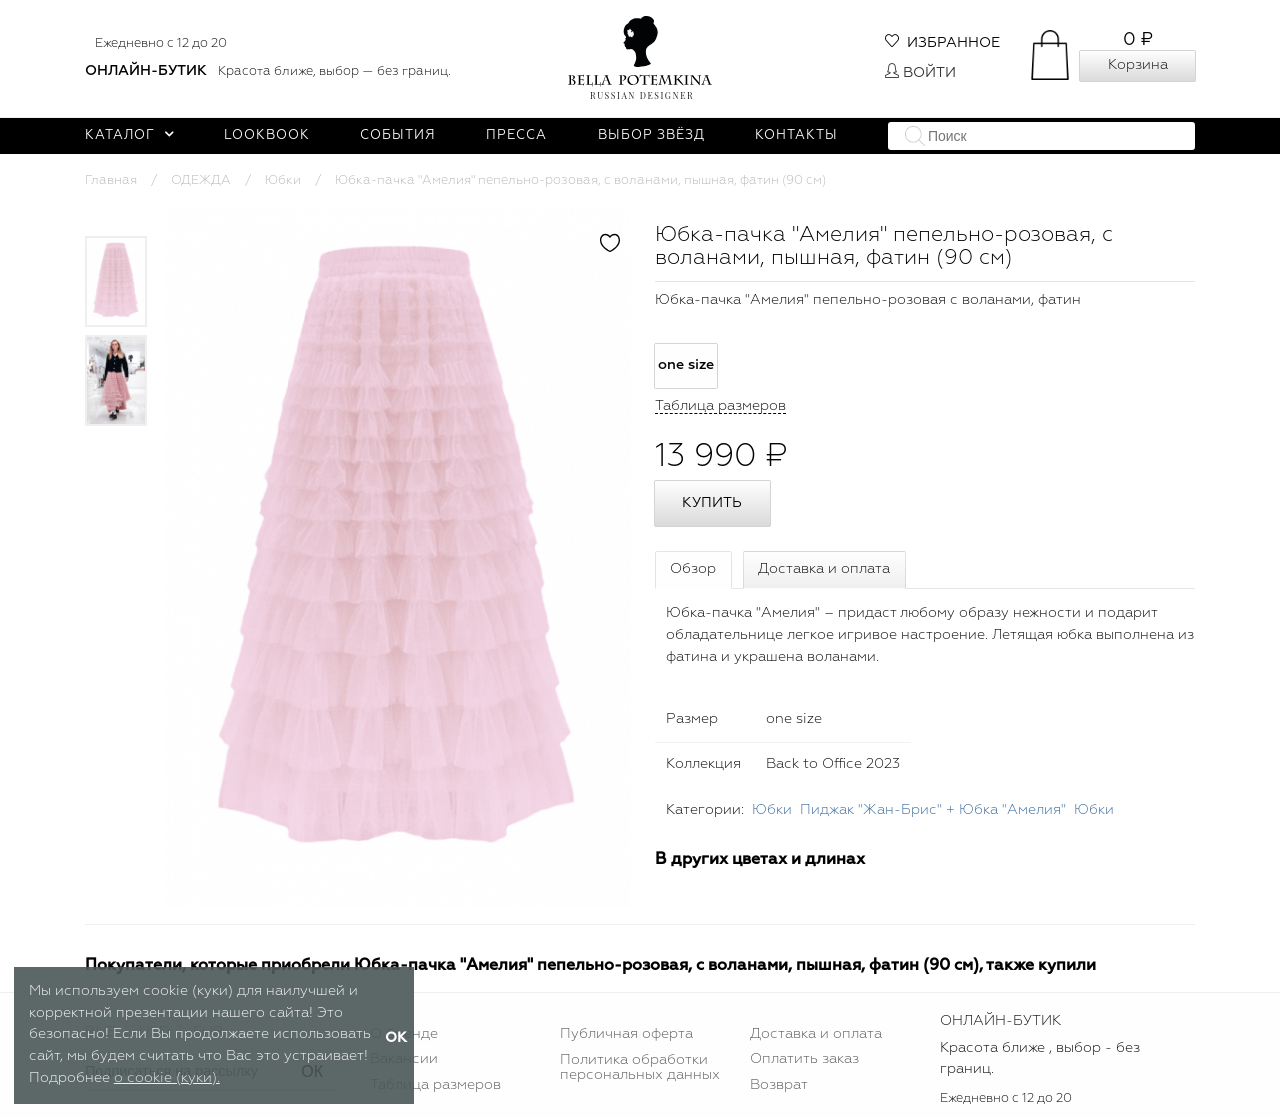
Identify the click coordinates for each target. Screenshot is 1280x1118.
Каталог (129, 135)
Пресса (516, 135)
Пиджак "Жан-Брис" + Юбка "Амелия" (933, 810)
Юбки (283, 180)
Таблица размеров (435, 1085)
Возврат (779, 1085)
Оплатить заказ (804, 1059)
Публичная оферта (626, 1034)
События (398, 135)
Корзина (1138, 65)
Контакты (796, 135)
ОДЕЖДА (201, 180)
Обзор (693, 569)
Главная (111, 180)
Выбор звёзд (651, 135)
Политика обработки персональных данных (640, 1067)
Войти (920, 73)
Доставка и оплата (824, 569)
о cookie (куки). (167, 1078)
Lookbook (267, 135)
